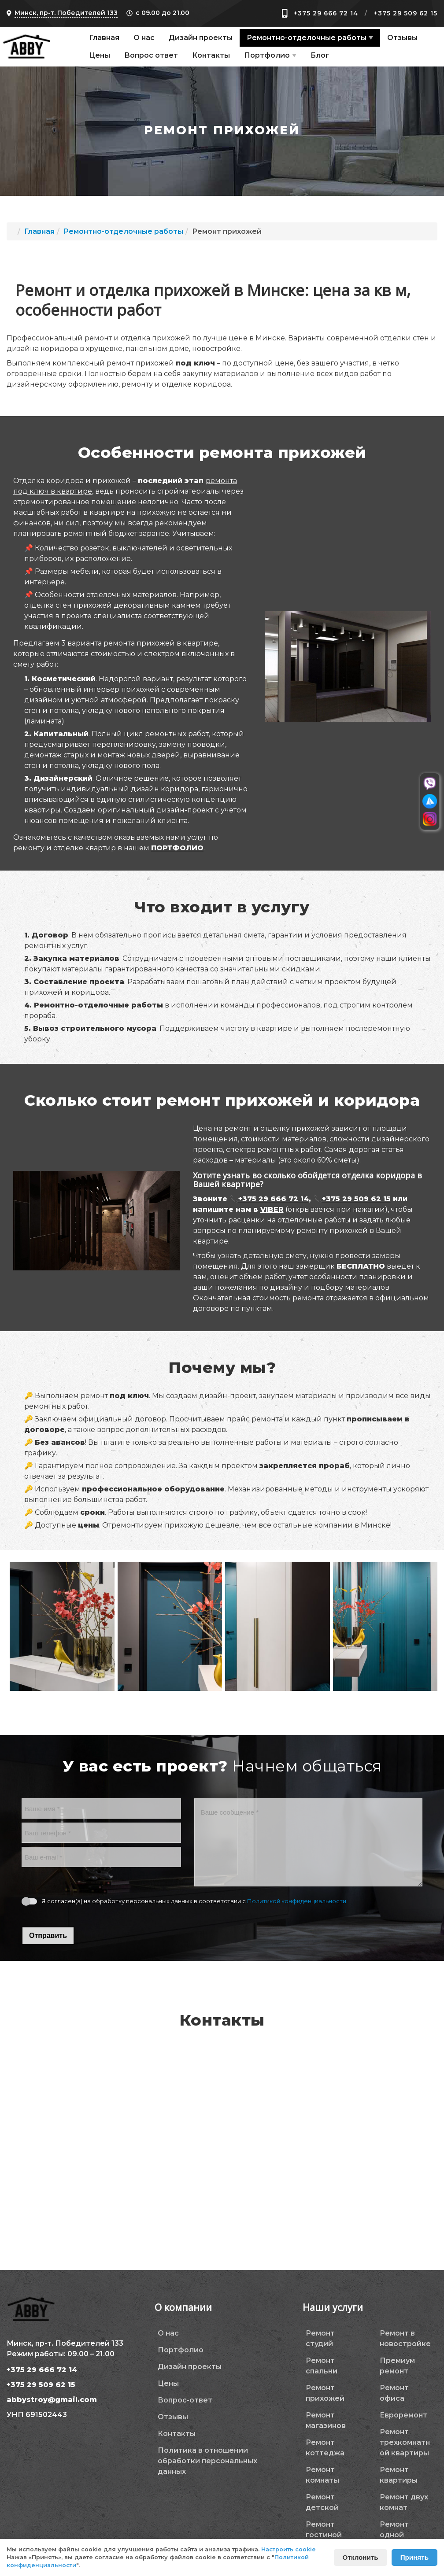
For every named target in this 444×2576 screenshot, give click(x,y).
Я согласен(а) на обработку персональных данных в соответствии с (194, 1900)
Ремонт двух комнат (404, 2502)
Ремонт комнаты (322, 2474)
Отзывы (402, 37)
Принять (414, 2557)
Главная (104, 37)
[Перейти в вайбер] (429, 783)
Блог (320, 55)
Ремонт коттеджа (325, 2447)
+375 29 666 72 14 (326, 13)
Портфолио (267, 55)
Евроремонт (403, 2415)
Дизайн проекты (201, 37)
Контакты (211, 55)
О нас (144, 37)
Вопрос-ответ (185, 2400)
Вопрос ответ (151, 55)
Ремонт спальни (321, 2365)
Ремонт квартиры (399, 2474)
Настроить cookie (288, 2549)
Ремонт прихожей (325, 2393)
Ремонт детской (322, 2502)
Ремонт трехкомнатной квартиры (405, 2442)
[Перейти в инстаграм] (429, 819)
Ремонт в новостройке (405, 2338)
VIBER (272, 1209)
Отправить (48, 1935)
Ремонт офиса (394, 2393)
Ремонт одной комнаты (396, 2535)
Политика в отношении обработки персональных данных (207, 2461)
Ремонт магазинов (326, 2420)
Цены (99, 55)
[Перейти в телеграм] (429, 801)
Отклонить (360, 2557)
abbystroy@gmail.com (52, 2399)
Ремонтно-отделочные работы (306, 37)
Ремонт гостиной (324, 2529)
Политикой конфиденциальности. (297, 1900)
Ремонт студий (320, 2338)
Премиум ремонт (397, 2365)
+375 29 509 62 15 (405, 13)
